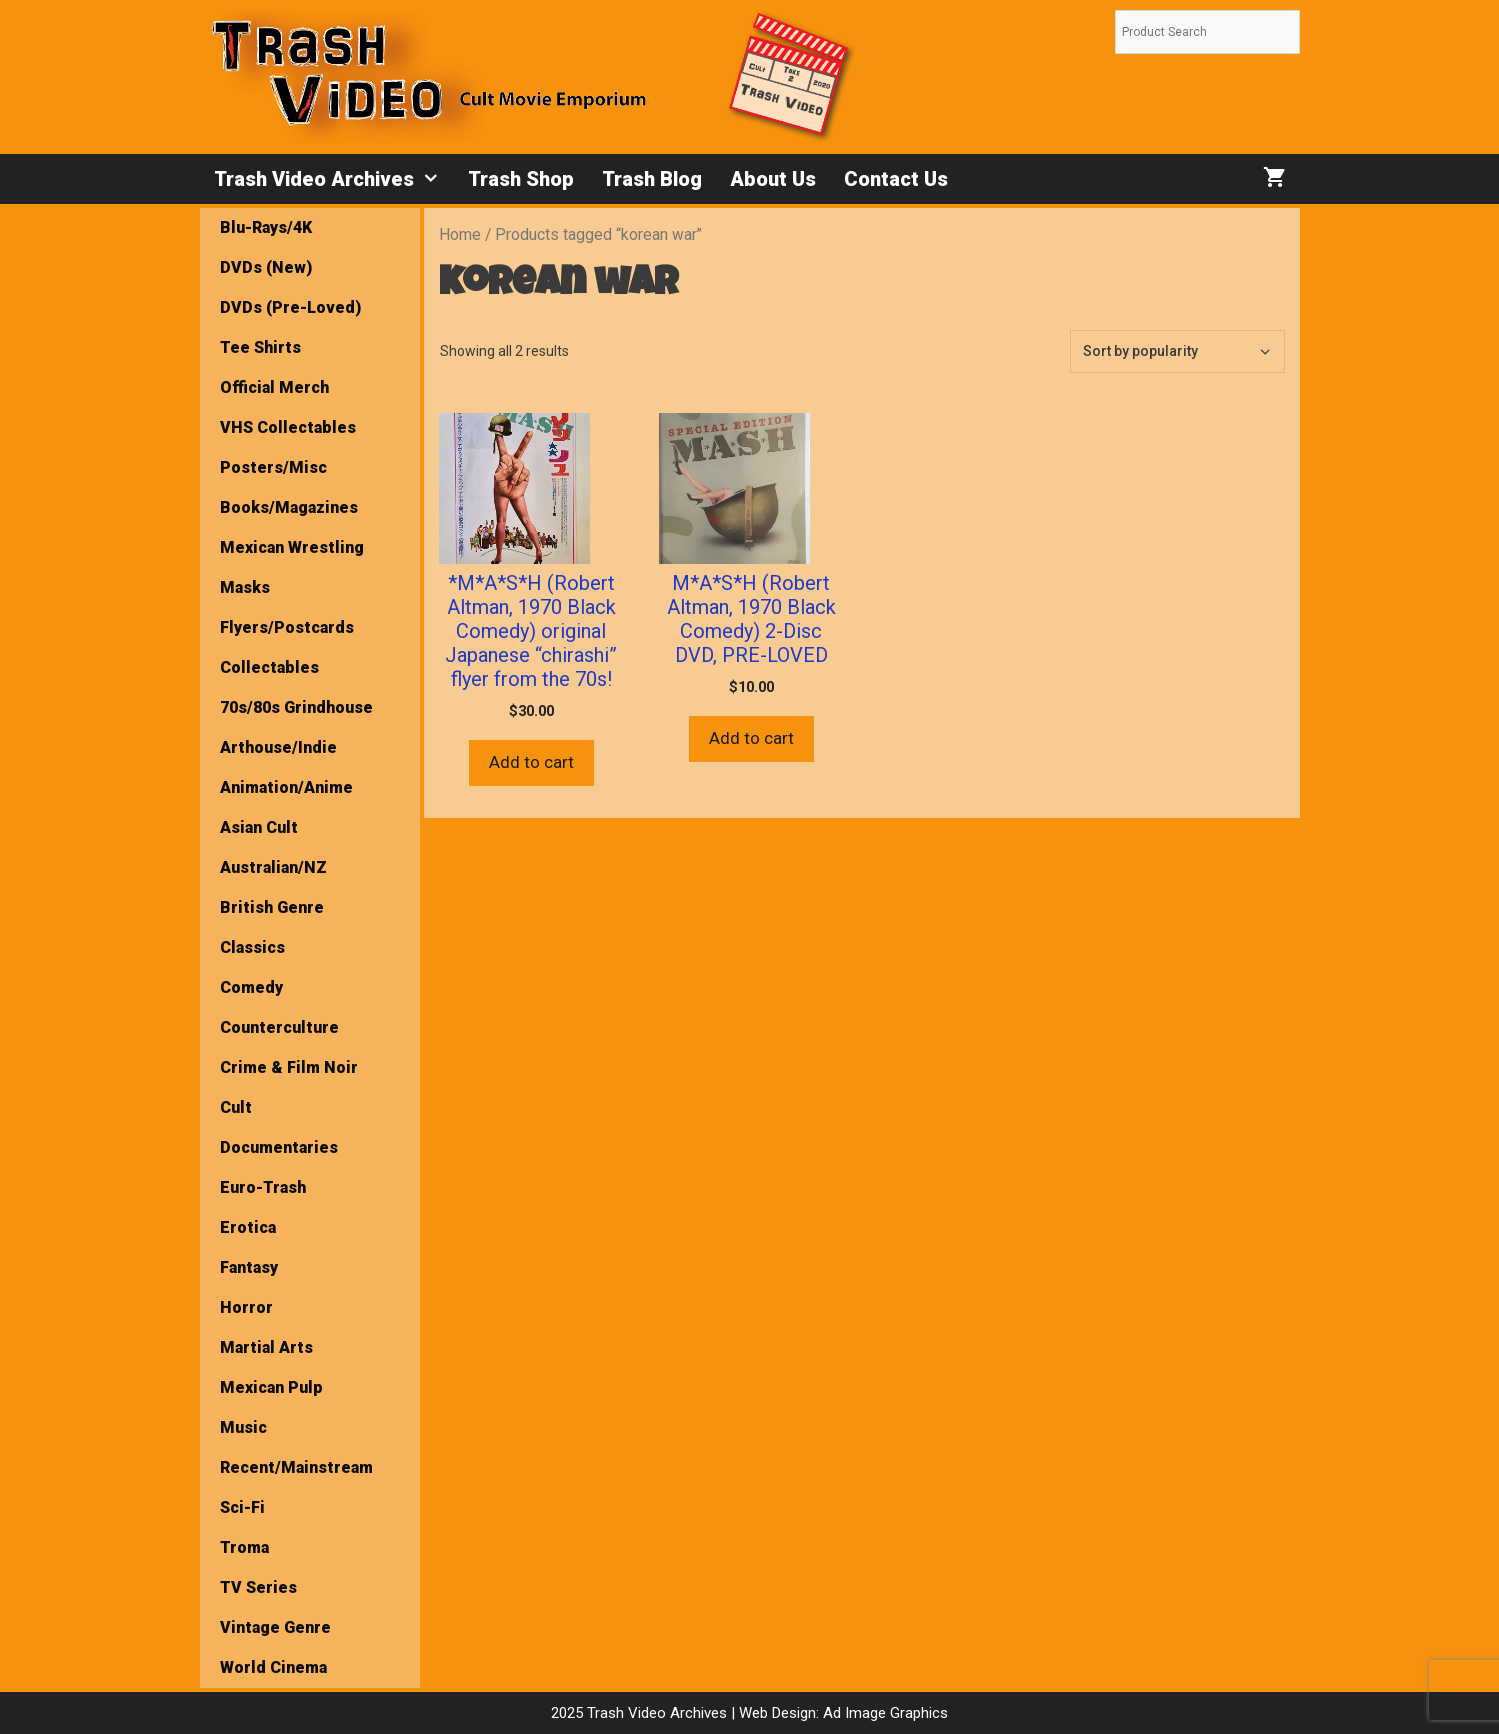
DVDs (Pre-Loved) (290, 307)
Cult (236, 1107)
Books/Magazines (289, 507)
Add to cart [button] (531, 762)
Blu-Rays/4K (266, 227)
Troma (244, 1547)
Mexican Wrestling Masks (292, 567)
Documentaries (279, 1147)
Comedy (251, 987)
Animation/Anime (286, 787)
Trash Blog (652, 179)
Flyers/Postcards (287, 627)
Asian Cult (259, 827)
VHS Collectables (288, 427)
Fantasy (249, 1267)
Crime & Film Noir (289, 1067)
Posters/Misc (273, 467)
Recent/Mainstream (296, 1467)
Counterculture (279, 1027)
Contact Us (896, 179)
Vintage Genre (275, 1627)
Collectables (269, 667)
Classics (252, 947)
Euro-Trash (263, 1187)
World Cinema (273, 1667)
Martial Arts (266, 1347)
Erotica (248, 1227)
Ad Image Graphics (883, 1713)
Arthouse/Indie (278, 747)
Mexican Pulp (271, 1387)
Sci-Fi (242, 1507)
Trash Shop (521, 179)
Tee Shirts (260, 347)
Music (243, 1427)
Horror (246, 1307)
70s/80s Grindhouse (296, 707)
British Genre (272, 907)
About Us (773, 179)
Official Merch (274, 387)
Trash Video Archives (334, 179)
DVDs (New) (266, 267)
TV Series (258, 1587)
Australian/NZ (273, 867)
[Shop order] (1177, 351)
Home (460, 234)
